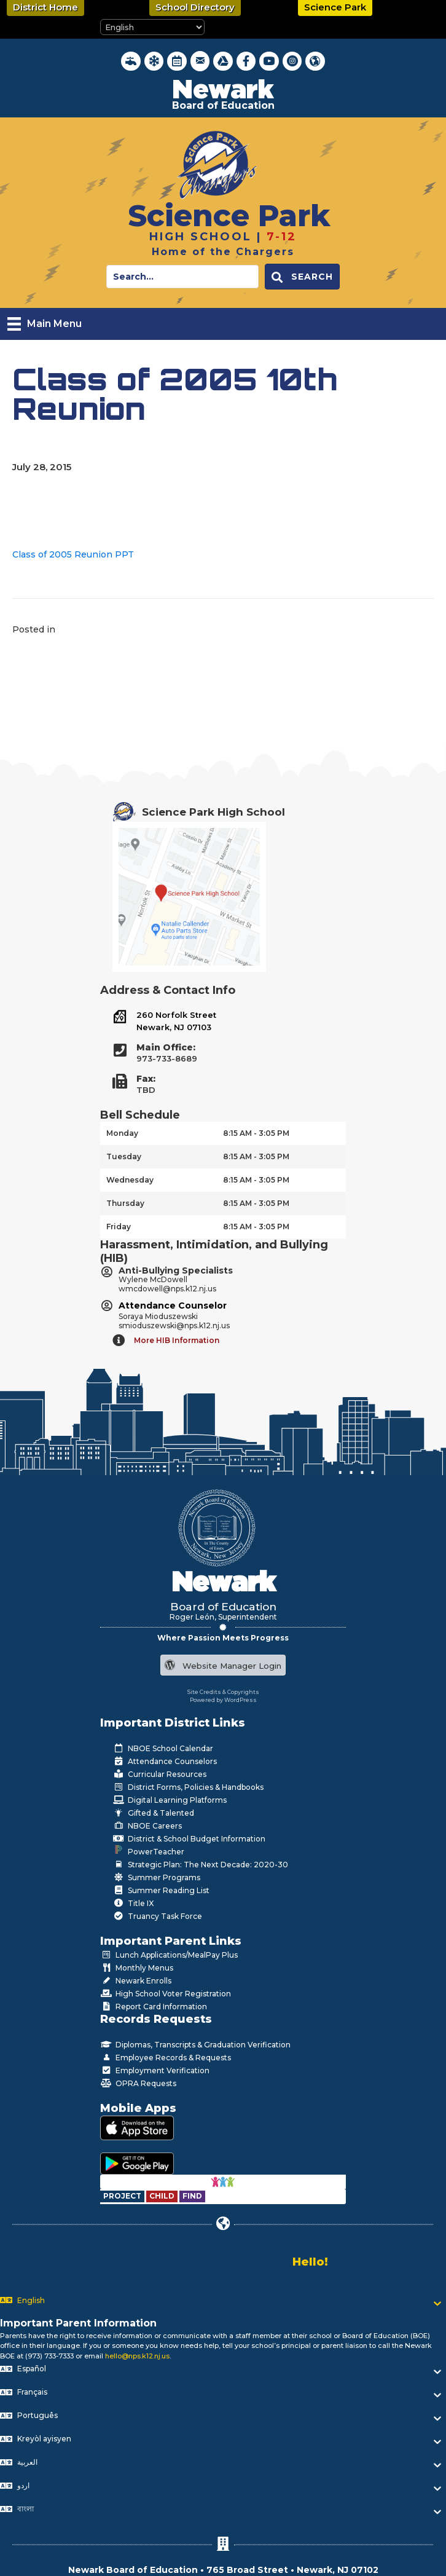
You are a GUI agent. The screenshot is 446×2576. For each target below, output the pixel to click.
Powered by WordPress (223, 1699)
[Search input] (182, 276)
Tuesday (123, 1156)
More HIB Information (176, 1340)
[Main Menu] (44, 324)
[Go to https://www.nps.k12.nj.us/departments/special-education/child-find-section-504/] (123, 2195)
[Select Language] (152, 27)
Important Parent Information (78, 2323)
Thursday (125, 1203)
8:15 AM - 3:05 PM (256, 1133)
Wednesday (130, 1179)
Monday (122, 1133)
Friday (118, 1226)
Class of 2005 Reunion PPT (73, 554)
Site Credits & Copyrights (223, 1691)
